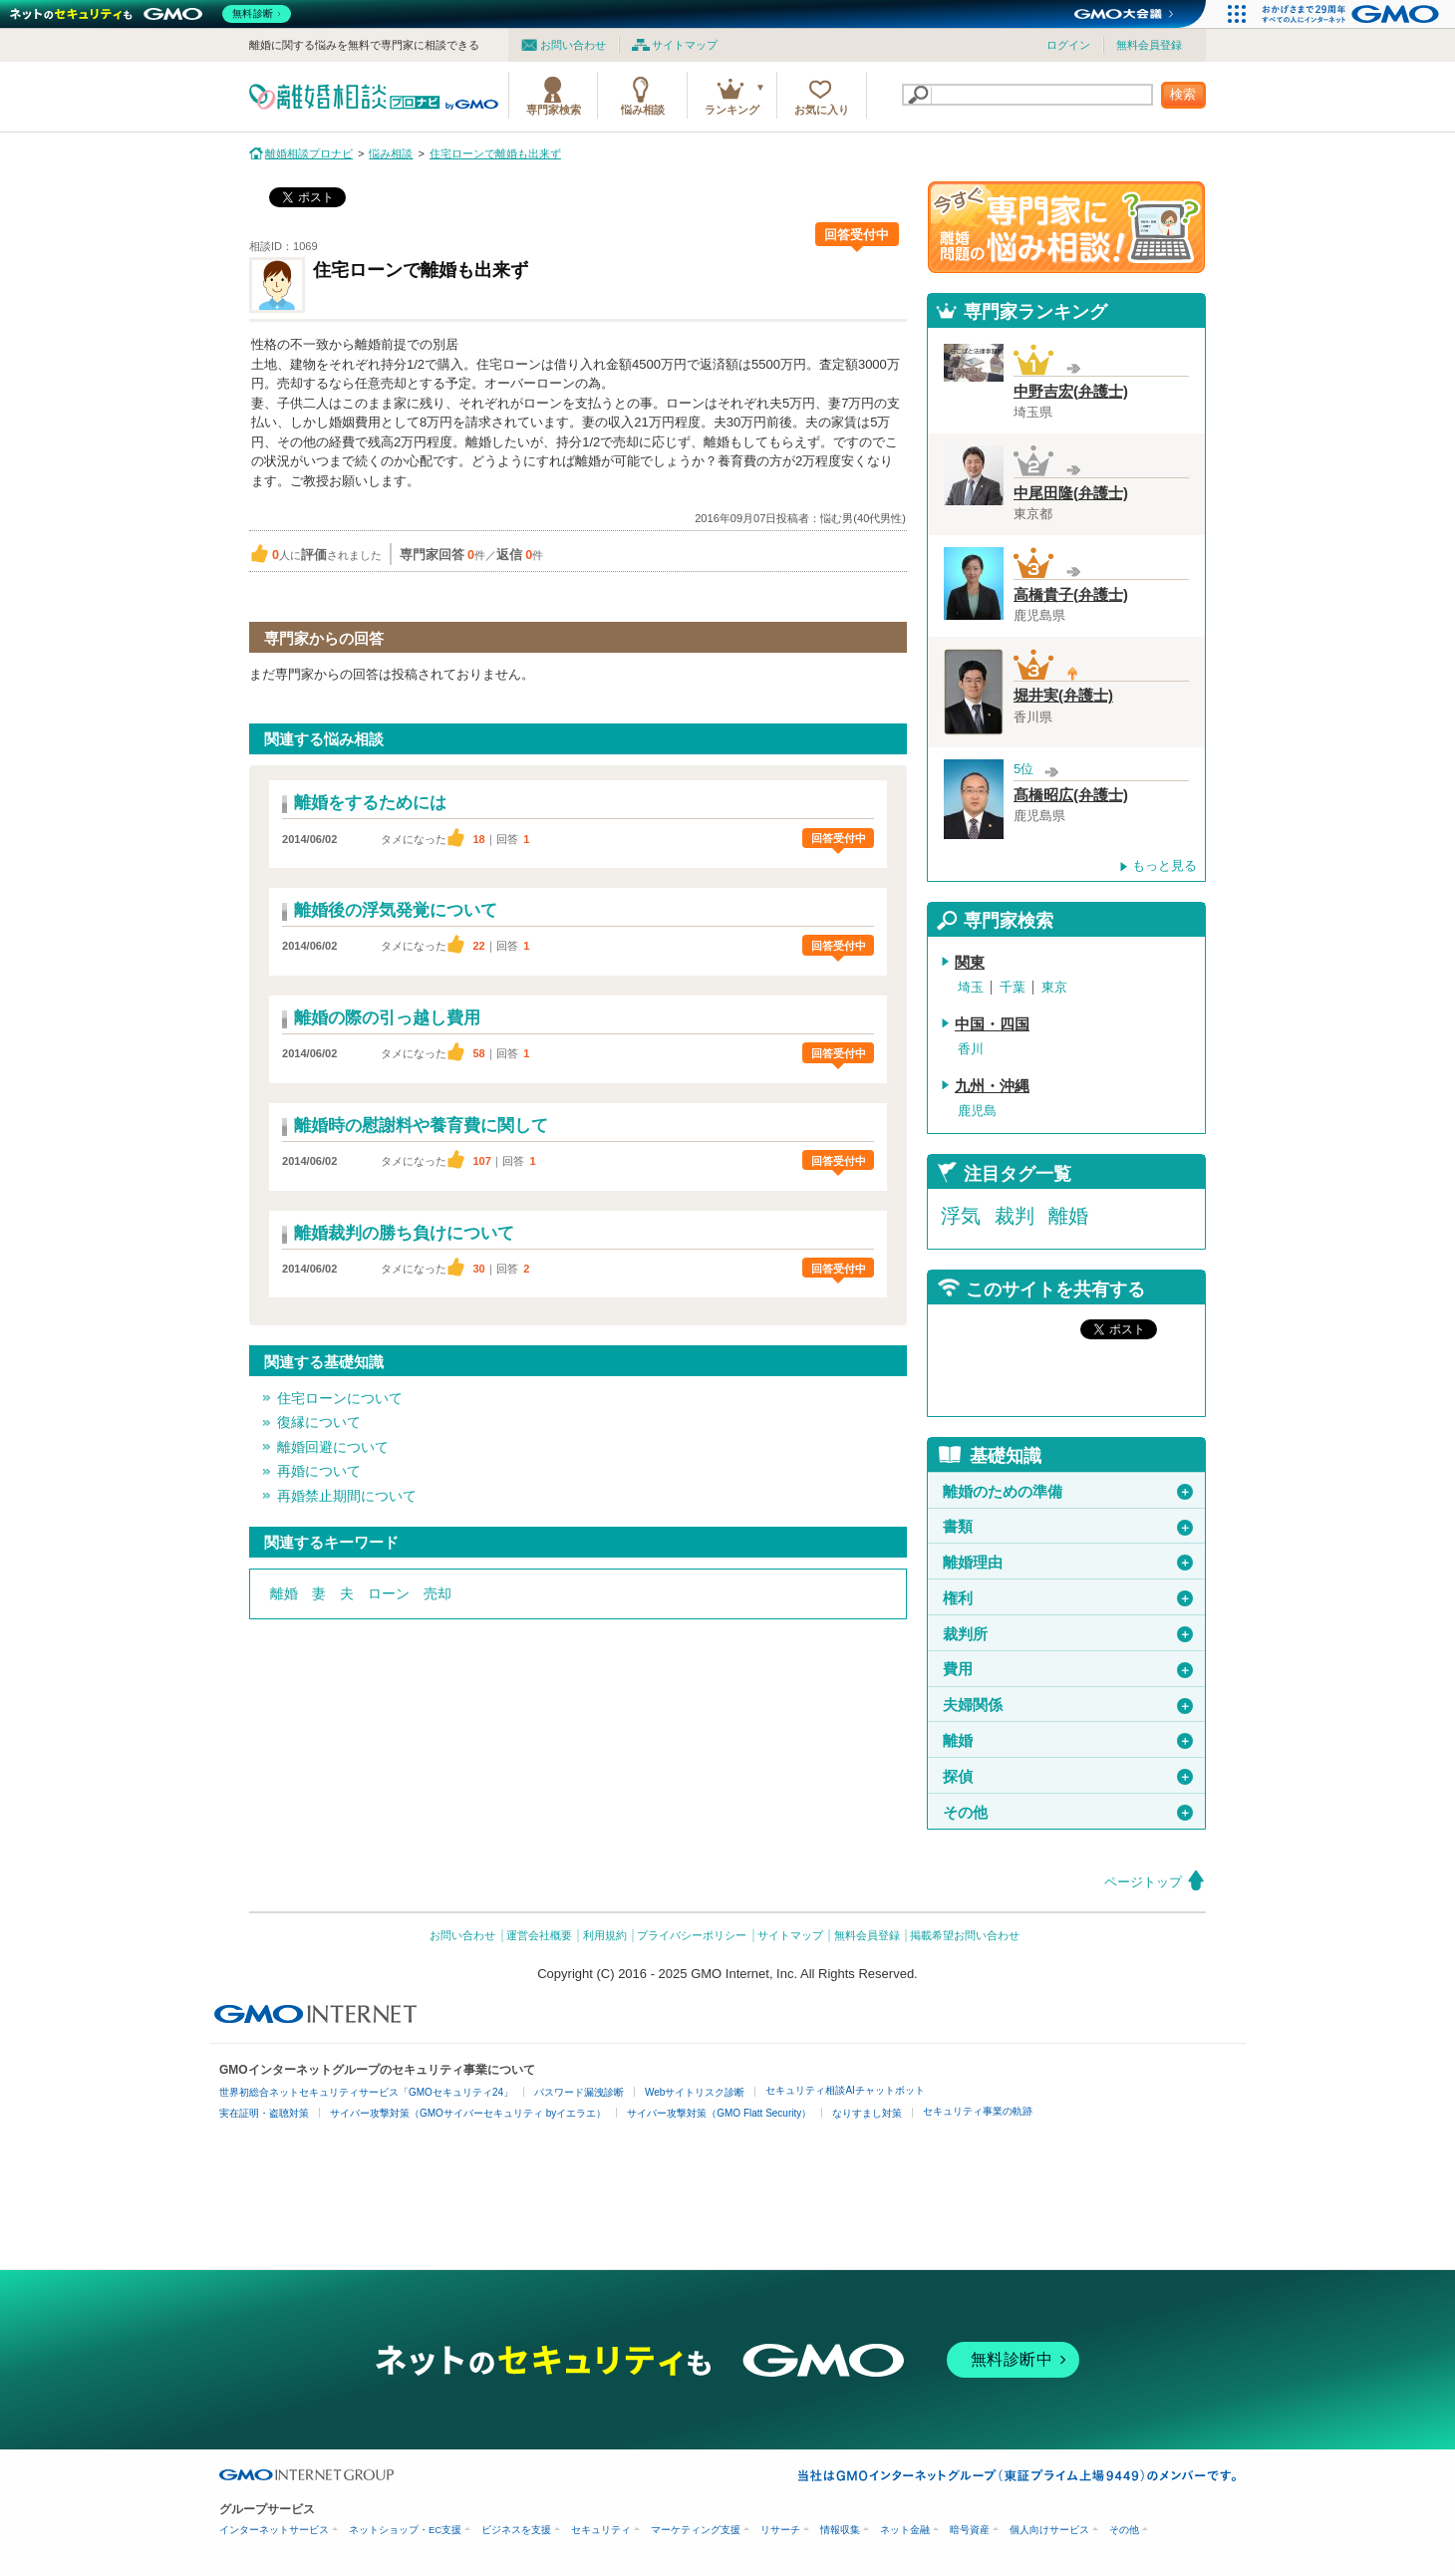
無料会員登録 (1149, 45)
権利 (1068, 1598)
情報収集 (840, 2529)
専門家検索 (553, 110)
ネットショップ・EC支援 (405, 2529)
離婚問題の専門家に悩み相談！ (1066, 227)
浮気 (961, 1216)
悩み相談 (643, 110)
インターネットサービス (274, 2529)
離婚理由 (1068, 1563)
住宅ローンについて (340, 1398)
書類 (1068, 1527)
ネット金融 (905, 2529)
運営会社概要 (539, 1935)
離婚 (284, 1593)
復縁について (319, 1422)
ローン (389, 1593)
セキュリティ (601, 2529)
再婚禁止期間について (347, 1496)
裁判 (1014, 1216)
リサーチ (780, 2529)
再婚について (319, 1471)
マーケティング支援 (695, 2529)
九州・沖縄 (992, 1086)
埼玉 (971, 987)
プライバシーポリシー (691, 1935)
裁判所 (1068, 1634)
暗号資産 (970, 2529)
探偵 (1068, 1777)
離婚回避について (333, 1447)
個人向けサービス (1049, 2529)
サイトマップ (685, 45)
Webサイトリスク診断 (694, 2092)
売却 (437, 1593)
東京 (1054, 987)
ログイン (1068, 45)
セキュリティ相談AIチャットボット (844, 2090)
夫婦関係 (1068, 1705)
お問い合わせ (573, 45)
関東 (970, 963)
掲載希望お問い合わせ (964, 1935)
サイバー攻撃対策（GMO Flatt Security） (719, 2113)
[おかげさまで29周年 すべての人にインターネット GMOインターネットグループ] (1353, 14)
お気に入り (821, 110)
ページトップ (1143, 1881)
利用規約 (605, 1935)
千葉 (1012, 987)
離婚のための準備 (1068, 1492)
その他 (1068, 1813)
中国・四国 (992, 1024)
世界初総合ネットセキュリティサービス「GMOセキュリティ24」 (366, 2092)
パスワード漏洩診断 (579, 2092)
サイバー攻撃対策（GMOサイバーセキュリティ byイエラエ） (468, 2113)
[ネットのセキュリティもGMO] (153, 14)
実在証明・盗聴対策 (264, 2113)
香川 (971, 1048)
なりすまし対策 (867, 2113)
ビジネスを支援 (516, 2529)
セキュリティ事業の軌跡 (977, 2111)
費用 (1068, 1669)
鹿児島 (977, 1110)
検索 (1183, 94)
